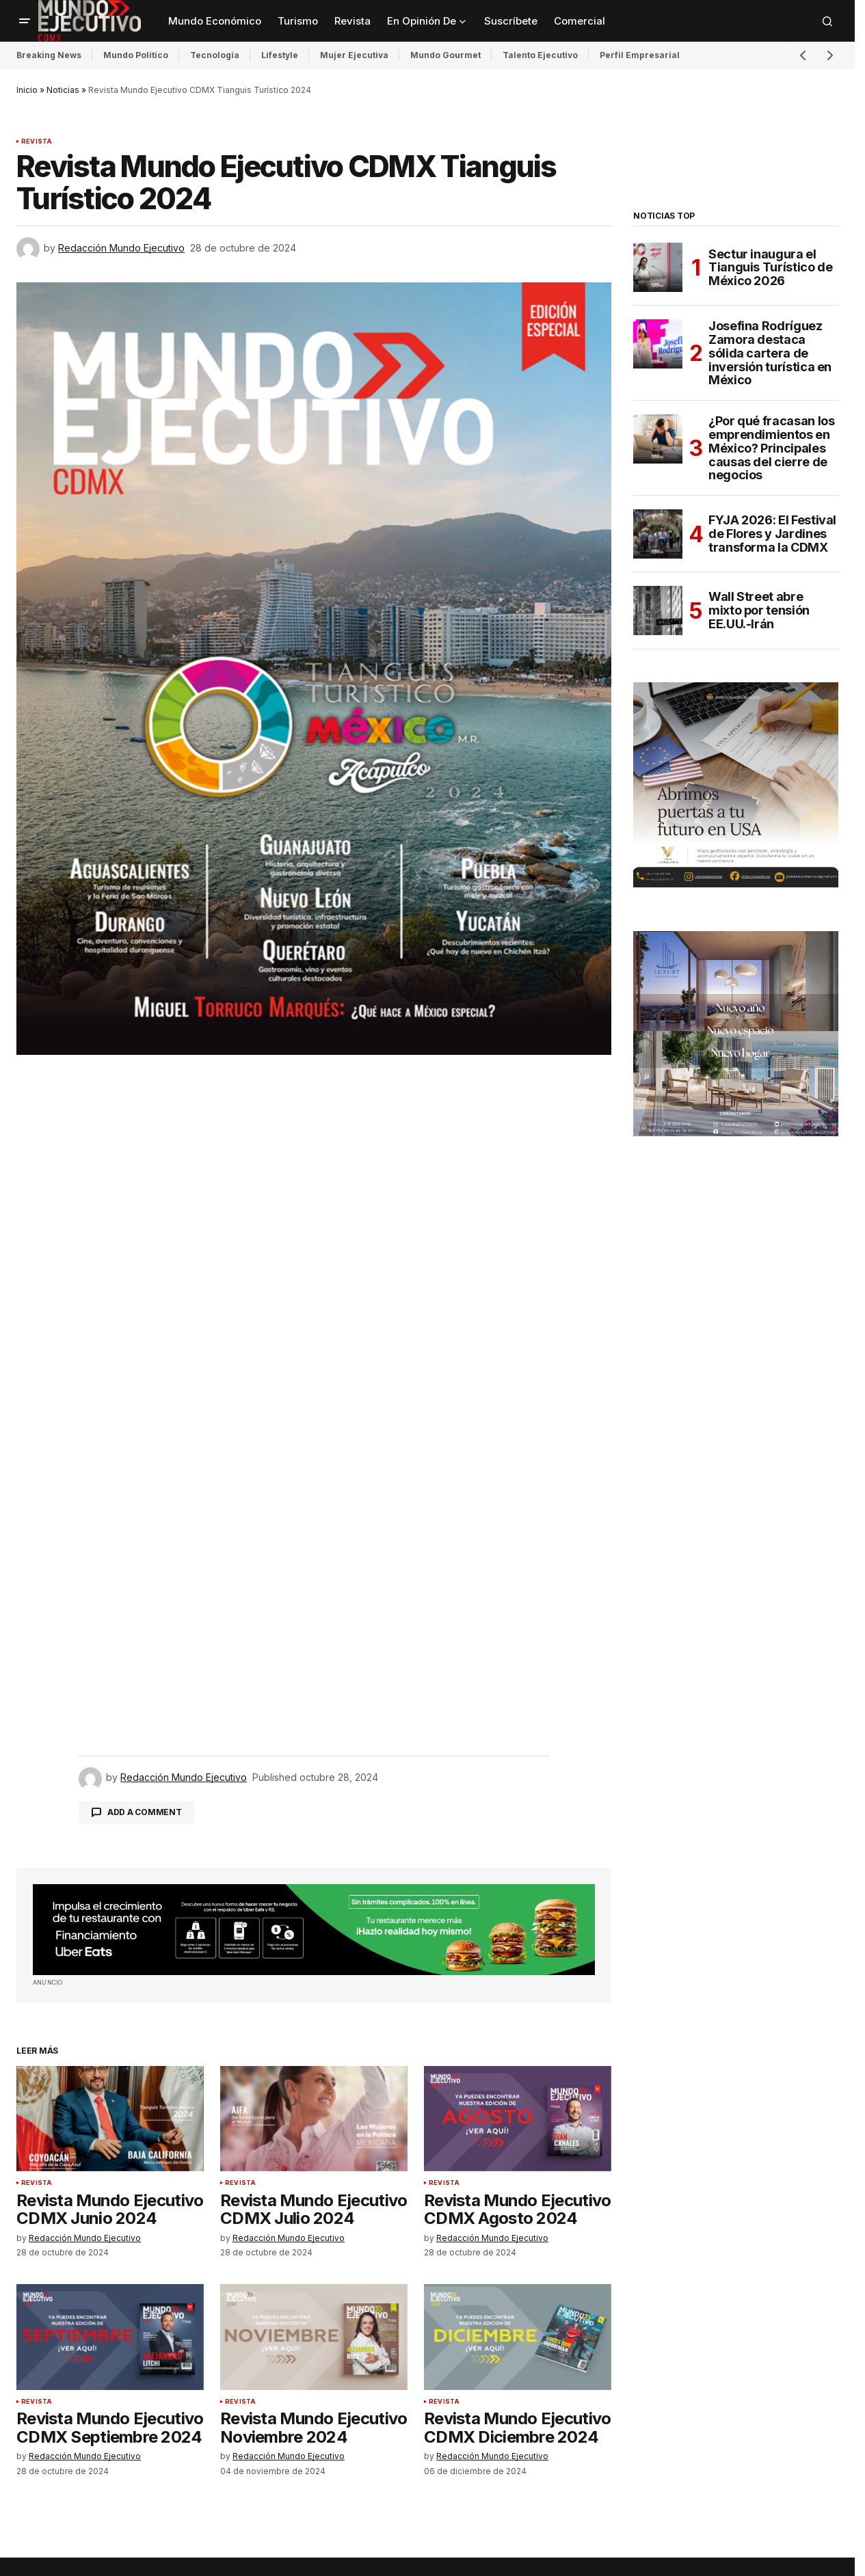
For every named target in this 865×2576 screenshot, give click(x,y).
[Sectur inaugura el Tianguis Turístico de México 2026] (657, 267)
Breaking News (48, 55)
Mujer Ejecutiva (354, 55)
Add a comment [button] (144, 1812)
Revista (36, 141)
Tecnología (214, 55)
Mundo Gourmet (445, 55)
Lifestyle (279, 55)
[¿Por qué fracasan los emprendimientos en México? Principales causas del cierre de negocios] (657, 439)
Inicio (27, 90)
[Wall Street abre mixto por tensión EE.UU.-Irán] (657, 610)
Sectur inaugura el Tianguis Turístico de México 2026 (770, 268)
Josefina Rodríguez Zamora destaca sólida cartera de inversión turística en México (769, 353)
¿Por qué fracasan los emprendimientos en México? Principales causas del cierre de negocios (771, 448)
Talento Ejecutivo (540, 55)
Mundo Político (135, 55)
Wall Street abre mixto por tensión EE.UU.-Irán (759, 610)
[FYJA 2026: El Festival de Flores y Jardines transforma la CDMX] (657, 534)
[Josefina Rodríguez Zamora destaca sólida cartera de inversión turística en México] (657, 343)
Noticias (62, 90)
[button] (24, 21)
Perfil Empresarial (640, 55)
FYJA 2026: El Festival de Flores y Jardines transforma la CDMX (772, 533)
